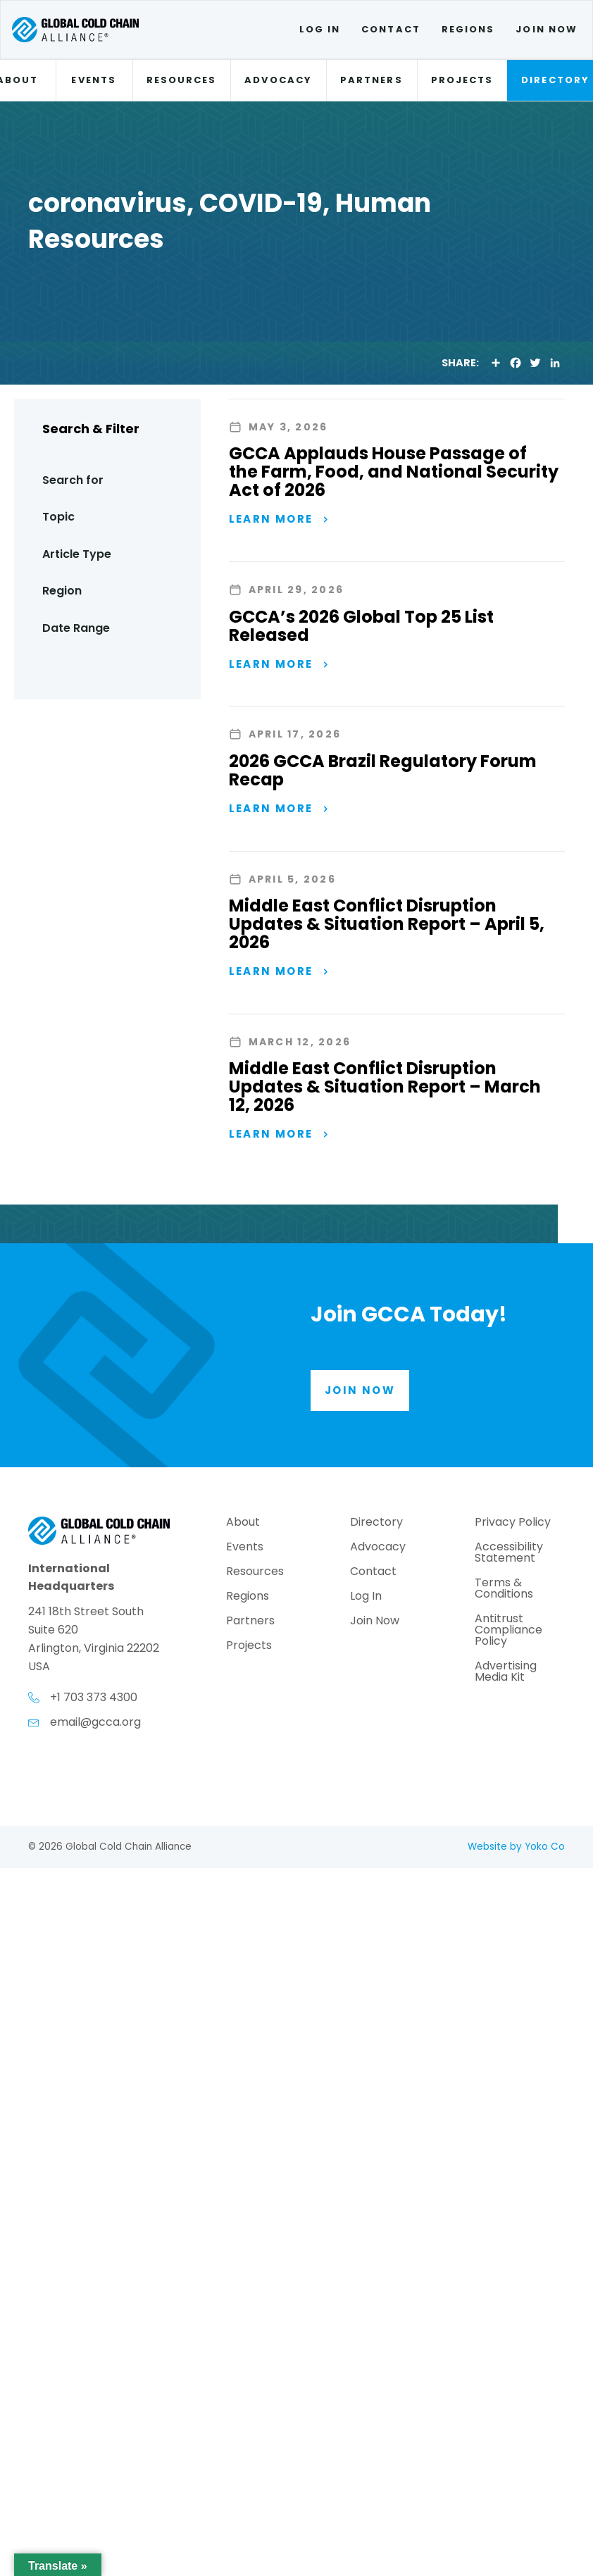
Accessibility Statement (509, 1553)
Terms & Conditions (504, 1589)
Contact (390, 29)
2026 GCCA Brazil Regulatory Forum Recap (383, 770)
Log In (319, 29)
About (243, 1523)
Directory (376, 1523)
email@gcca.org (95, 1722)
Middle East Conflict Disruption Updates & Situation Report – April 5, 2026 (386, 924)
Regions (468, 29)
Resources (181, 80)
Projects (462, 80)
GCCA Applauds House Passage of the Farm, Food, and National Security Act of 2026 (393, 472)
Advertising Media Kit (506, 1672)
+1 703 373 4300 (93, 1697)
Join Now (547, 29)
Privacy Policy (513, 1523)
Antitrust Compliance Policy (508, 1631)
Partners (371, 80)
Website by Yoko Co (516, 1846)
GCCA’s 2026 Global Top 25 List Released (361, 626)
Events (93, 80)
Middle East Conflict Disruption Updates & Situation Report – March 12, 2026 (385, 1086)
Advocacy (278, 80)
